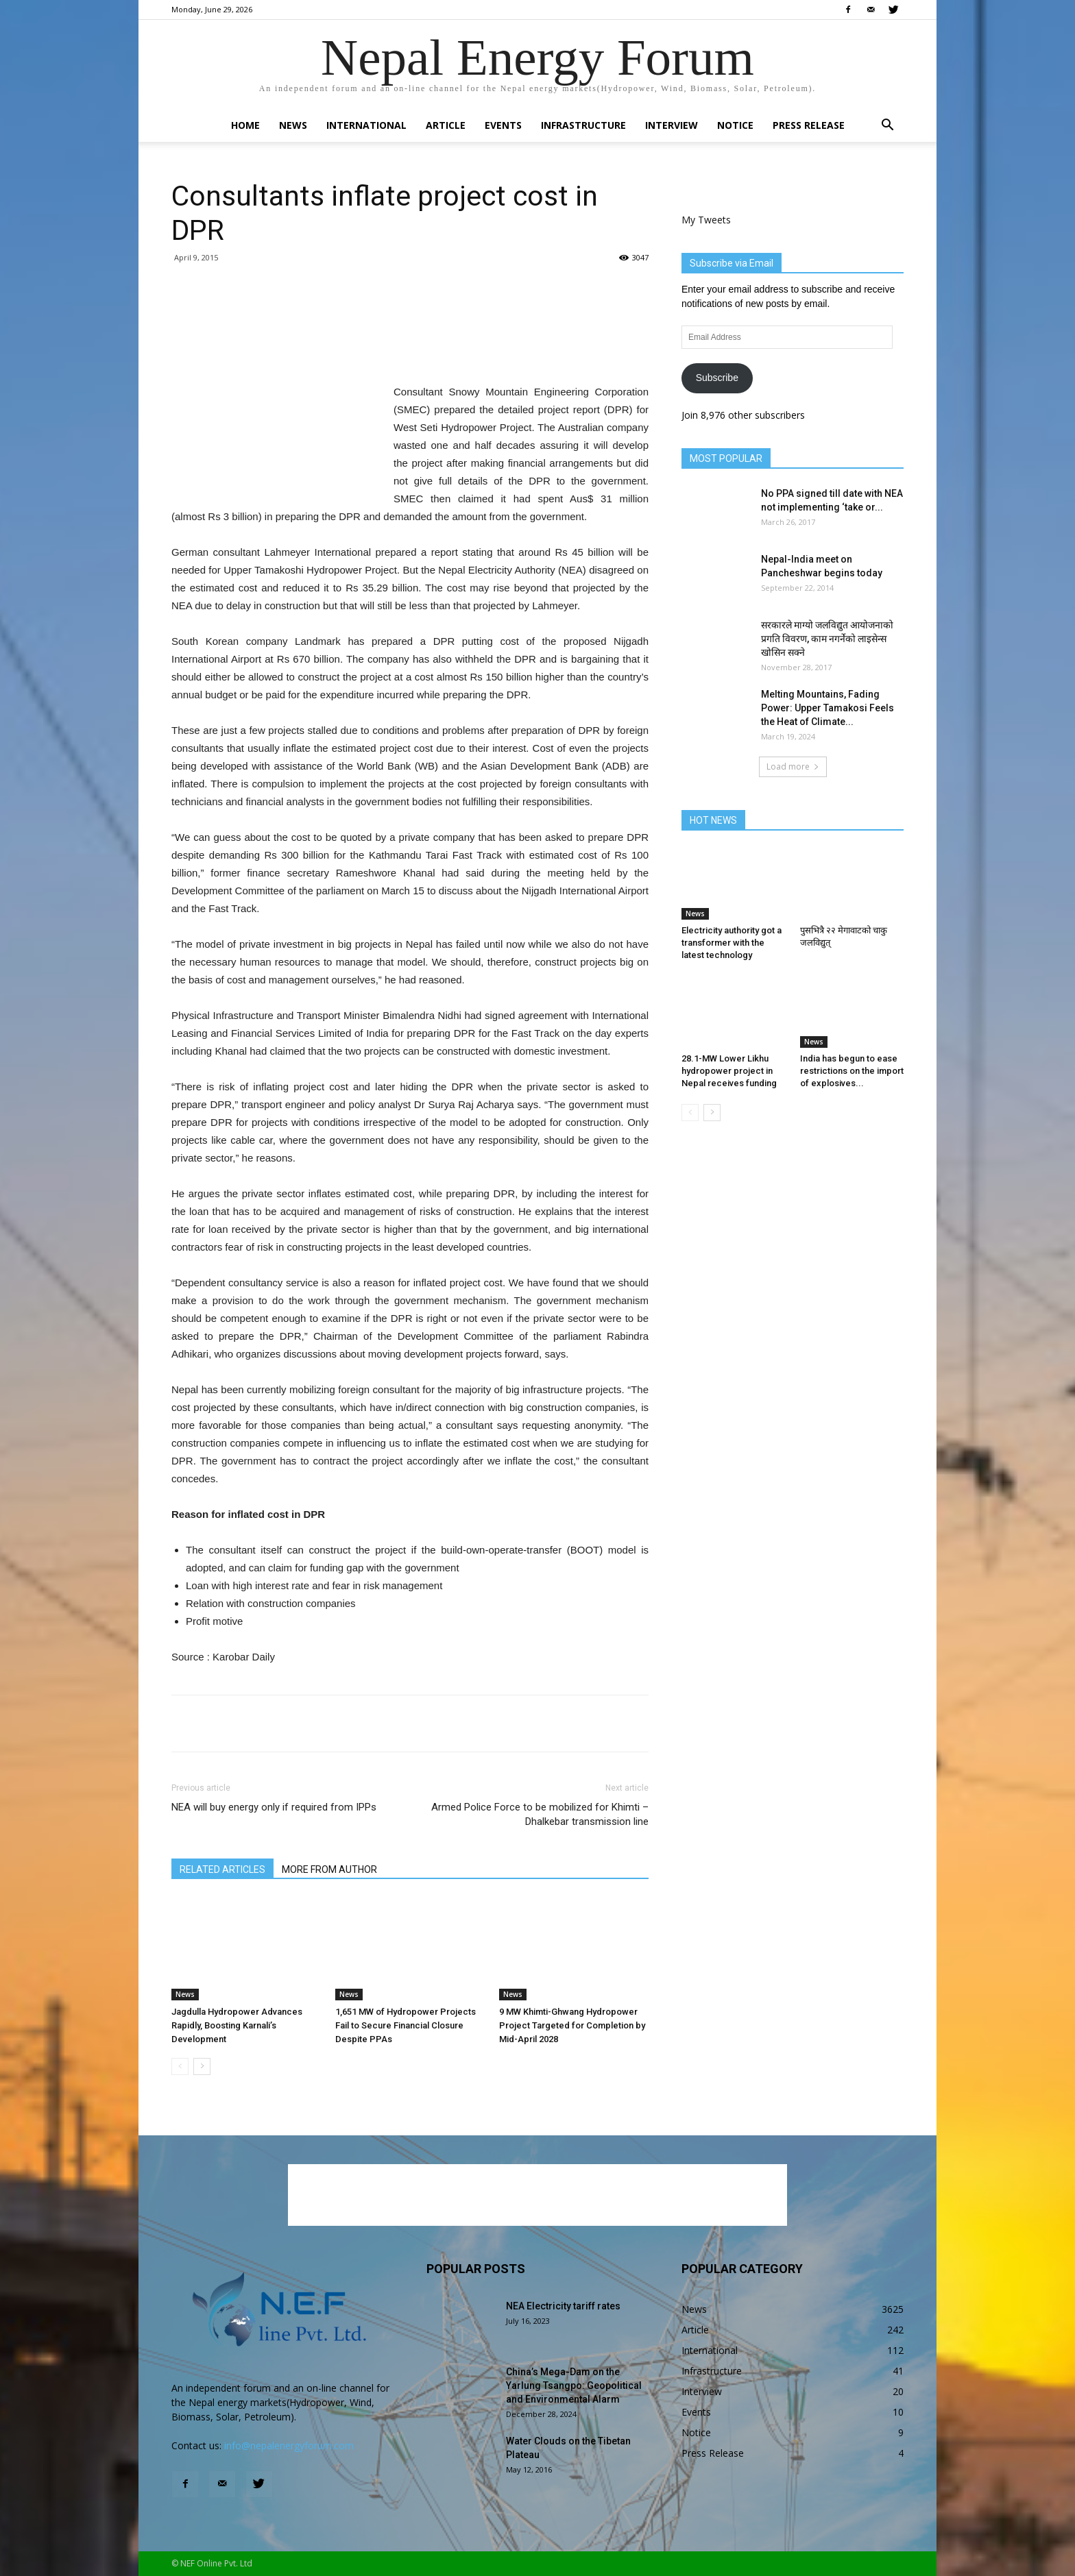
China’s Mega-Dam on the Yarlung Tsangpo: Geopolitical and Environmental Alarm (574, 2385)
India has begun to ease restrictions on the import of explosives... (852, 1070)
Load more (792, 766)
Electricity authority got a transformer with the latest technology (731, 942)
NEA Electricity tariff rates (563, 2306)
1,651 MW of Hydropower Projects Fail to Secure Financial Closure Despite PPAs (405, 2025)
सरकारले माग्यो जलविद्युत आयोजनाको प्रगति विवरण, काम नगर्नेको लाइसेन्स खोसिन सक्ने (827, 639)
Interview (671, 125)
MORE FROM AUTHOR (329, 1869)
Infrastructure (583, 125)
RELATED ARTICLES (222, 1869)
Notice (735, 125)
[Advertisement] (410, 348)
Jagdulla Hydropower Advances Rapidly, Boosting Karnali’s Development (236, 2025)
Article (446, 125)
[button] (887, 126)
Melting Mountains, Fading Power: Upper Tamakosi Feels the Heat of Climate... (827, 708)
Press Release (809, 125)
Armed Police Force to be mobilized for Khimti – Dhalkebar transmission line (540, 1814)
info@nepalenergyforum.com (289, 2445)
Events (503, 125)
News (293, 125)
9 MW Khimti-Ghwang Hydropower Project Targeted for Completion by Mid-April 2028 (572, 2025)
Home (245, 125)
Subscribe (717, 377)
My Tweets (706, 219)
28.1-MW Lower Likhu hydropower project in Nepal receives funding (729, 1070)
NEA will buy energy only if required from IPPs (273, 1807)
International (366, 125)
